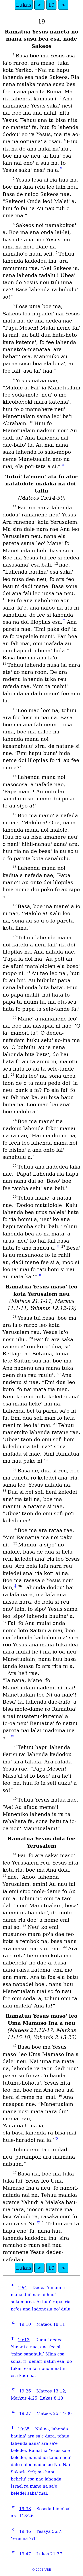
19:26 (25, 2391)
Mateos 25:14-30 (53, 2413)
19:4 (22, 2287)
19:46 (25, 2531)
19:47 (25, 2554)
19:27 (25, 2413)
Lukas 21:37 (49, 2554)
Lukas (23, 5)
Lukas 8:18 (51, 2398)
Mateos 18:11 (50, 2324)
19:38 (25, 2508)
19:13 (24, 2340)
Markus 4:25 (24, 2398)
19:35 (24, 2429)
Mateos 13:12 (50, 2391)
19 (51, 5)
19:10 (25, 2324)
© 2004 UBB (41, 2569)
